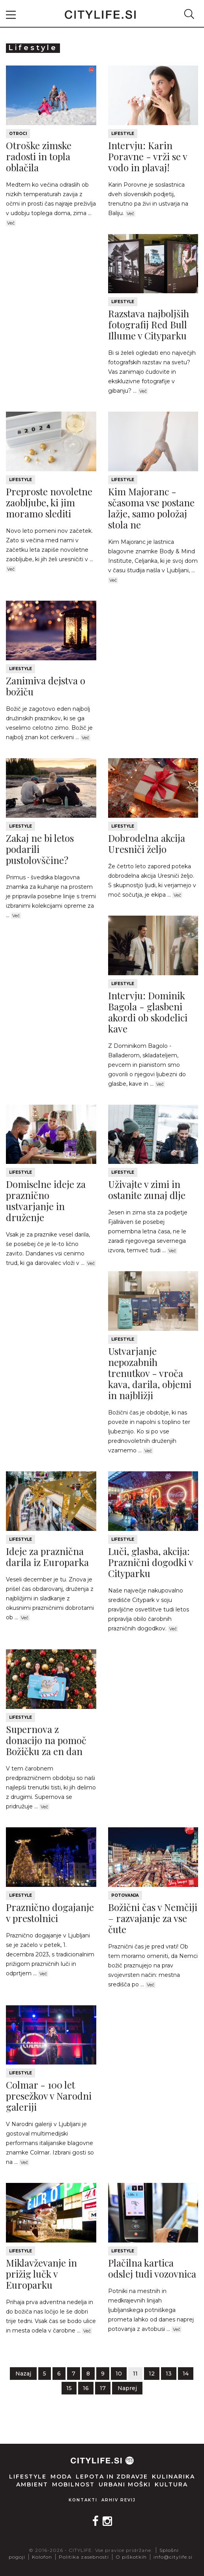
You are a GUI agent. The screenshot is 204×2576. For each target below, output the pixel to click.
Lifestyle (122, 133)
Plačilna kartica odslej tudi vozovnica (152, 2268)
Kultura (171, 2484)
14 (186, 2373)
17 (103, 2388)
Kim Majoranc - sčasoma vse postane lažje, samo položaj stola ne (151, 508)
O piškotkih (131, 2557)
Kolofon (42, 2557)
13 (169, 2373)
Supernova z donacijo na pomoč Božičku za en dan (46, 1740)
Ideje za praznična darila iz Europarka (47, 1556)
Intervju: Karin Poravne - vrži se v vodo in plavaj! (147, 156)
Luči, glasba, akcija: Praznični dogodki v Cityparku (150, 1562)
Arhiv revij (118, 2500)
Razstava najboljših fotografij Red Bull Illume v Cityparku (148, 324)
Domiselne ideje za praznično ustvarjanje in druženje (46, 1200)
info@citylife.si (173, 2557)
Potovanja (125, 1895)
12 (152, 2373)
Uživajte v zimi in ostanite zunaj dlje (146, 1189)
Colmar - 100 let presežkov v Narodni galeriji (49, 2095)
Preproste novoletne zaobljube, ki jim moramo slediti (49, 502)
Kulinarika (173, 2476)
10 (119, 2373)
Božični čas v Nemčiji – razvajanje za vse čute (152, 1918)
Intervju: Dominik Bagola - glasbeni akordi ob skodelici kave (147, 1012)
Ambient (32, 2484)
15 (69, 2388)
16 (86, 2388)
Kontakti (83, 2500)
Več (11, 223)
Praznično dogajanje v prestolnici (50, 1912)
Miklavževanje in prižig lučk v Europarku (41, 2273)
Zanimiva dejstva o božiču (45, 686)
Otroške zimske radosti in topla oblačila (38, 156)
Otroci (18, 133)
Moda (61, 2476)
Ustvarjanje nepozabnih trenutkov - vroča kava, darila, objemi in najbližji (149, 1373)
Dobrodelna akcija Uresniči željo (146, 843)
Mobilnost (73, 2484)
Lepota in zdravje (112, 2476)
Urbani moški (125, 2484)
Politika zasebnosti (84, 2557)
